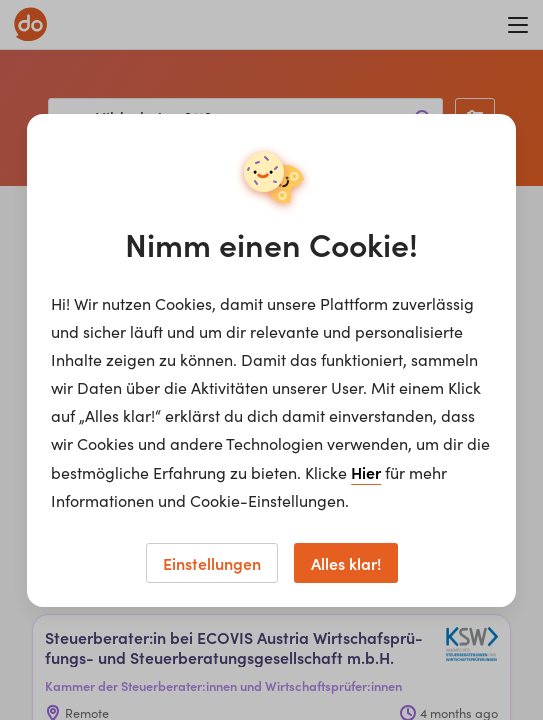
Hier (366, 472)
